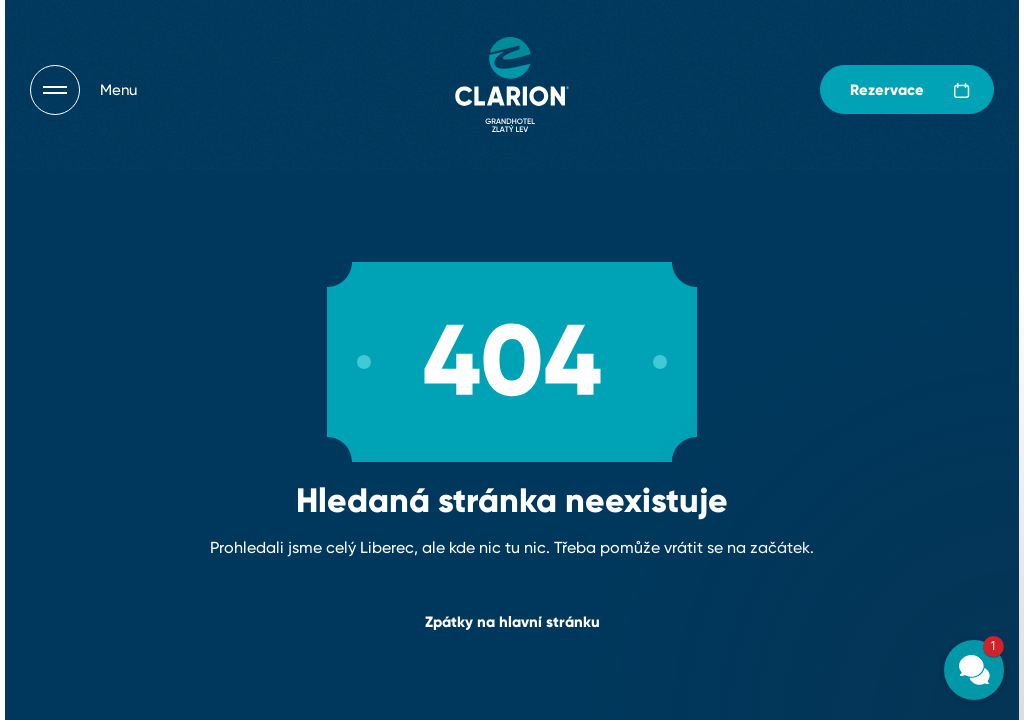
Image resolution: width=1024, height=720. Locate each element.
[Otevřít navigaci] (83, 90)
